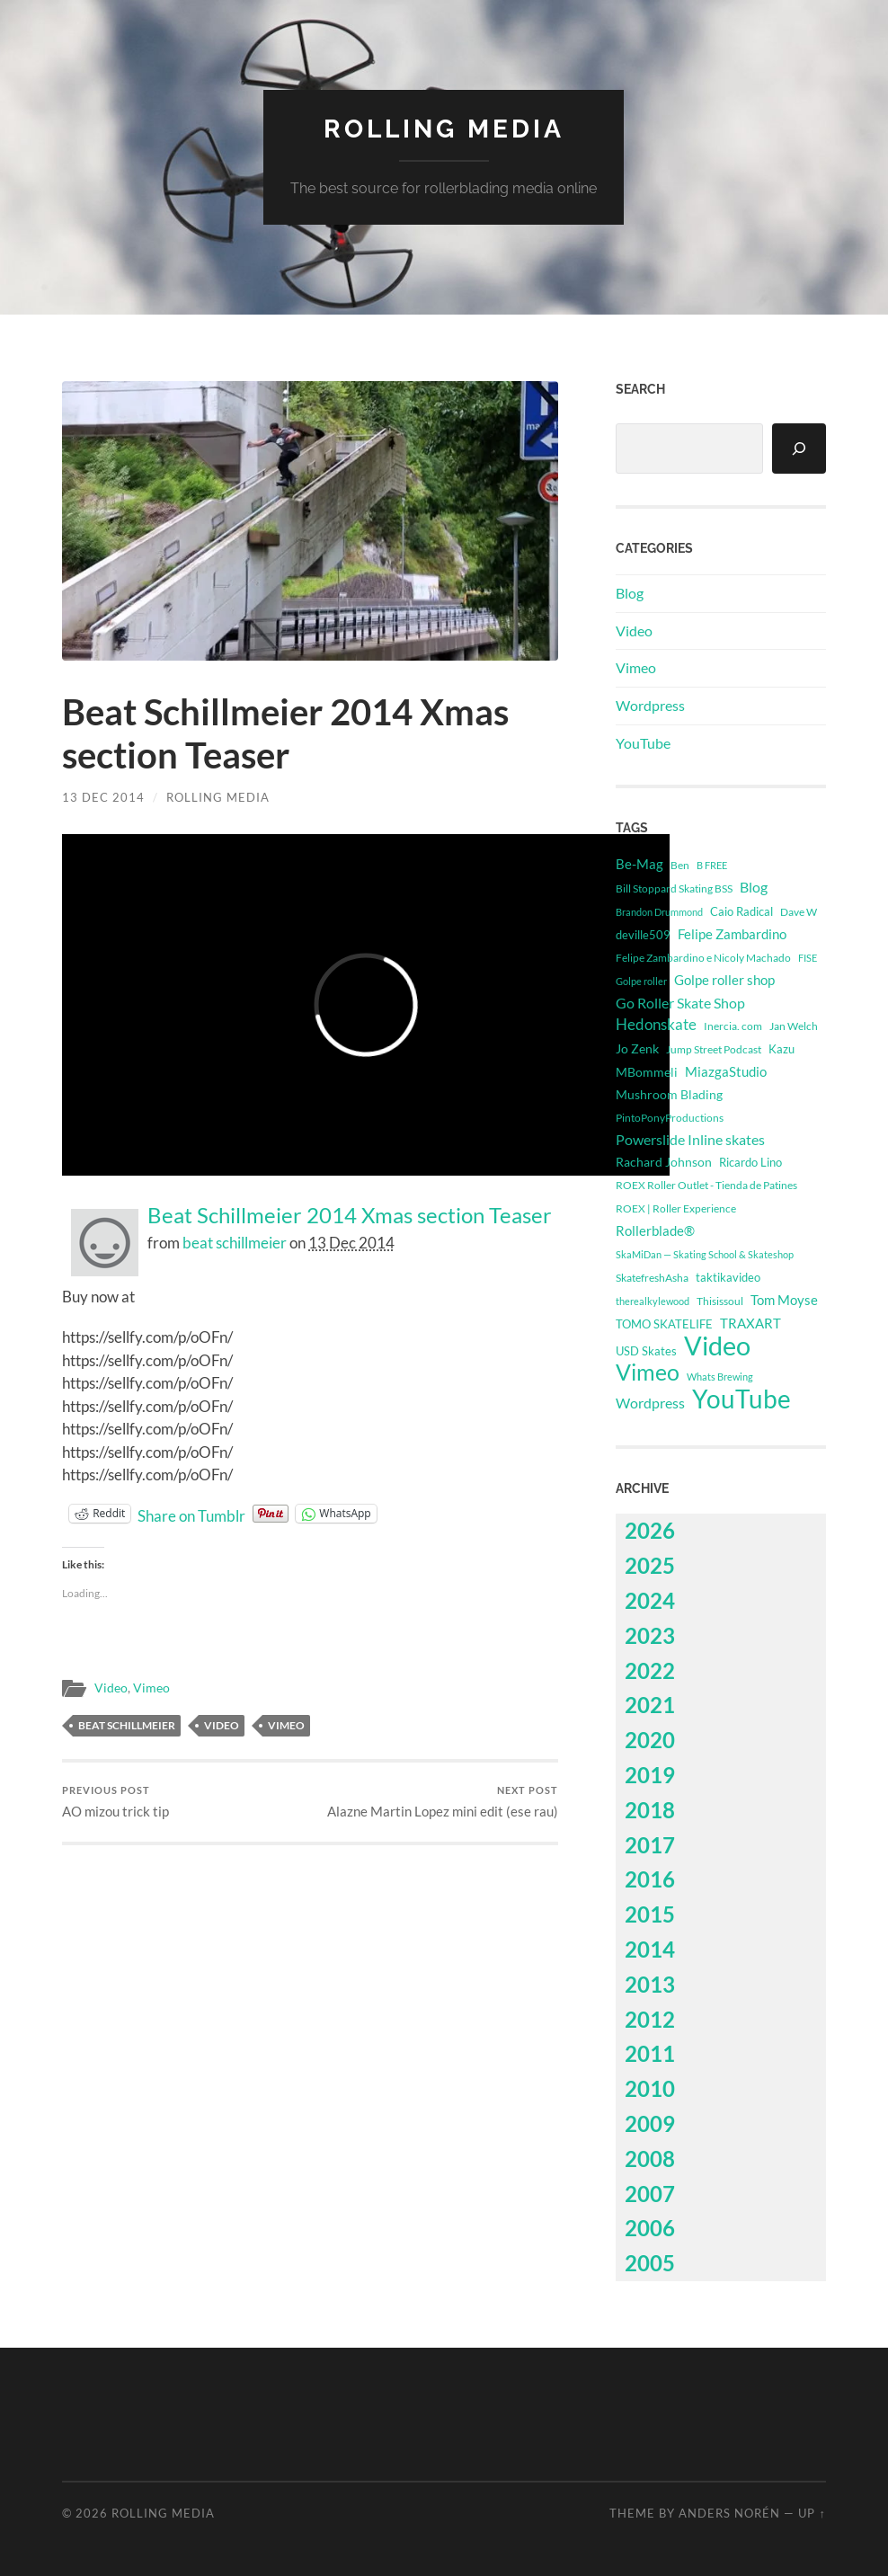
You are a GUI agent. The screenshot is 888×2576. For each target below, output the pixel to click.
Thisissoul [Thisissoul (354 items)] (720, 1301)
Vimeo (151, 1688)
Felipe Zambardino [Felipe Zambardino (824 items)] (732, 934)
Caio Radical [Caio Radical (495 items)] (741, 911)
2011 (650, 2053)
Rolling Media (444, 129)
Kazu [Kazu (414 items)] (781, 1049)
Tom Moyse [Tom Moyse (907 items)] (784, 1300)
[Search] (799, 448)
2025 (650, 1565)
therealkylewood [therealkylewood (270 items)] (652, 1301)
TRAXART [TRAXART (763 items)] (750, 1323)
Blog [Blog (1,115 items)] (754, 886)
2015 (650, 1914)
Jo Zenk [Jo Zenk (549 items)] (637, 1049)
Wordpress (650, 705)
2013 (650, 1984)
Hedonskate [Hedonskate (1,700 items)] (656, 1024)
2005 (650, 2263)
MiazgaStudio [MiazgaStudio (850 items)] (726, 1071)
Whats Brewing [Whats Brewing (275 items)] (720, 1376)
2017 (650, 1845)
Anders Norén (729, 2513)
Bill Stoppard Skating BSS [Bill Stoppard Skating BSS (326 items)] (674, 888)
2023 (650, 1635)
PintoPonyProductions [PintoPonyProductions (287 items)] (670, 1118)
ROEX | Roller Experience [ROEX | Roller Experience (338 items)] (676, 1208)
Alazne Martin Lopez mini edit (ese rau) (442, 1801)
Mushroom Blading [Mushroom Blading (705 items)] (669, 1094)
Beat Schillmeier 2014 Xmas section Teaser (349, 1215)
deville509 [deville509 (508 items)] (643, 935)
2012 (650, 2019)
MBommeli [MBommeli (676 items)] (647, 1071)
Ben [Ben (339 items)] (679, 865)
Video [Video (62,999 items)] (717, 1345)
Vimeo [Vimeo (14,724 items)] (647, 1372)
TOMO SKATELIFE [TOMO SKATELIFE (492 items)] (664, 1324)
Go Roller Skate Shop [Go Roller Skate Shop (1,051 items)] (680, 1002)
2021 (650, 1705)
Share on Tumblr (191, 1513)
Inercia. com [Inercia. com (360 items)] (733, 1026)
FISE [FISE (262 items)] (807, 958)
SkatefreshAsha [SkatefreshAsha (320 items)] (652, 1277)
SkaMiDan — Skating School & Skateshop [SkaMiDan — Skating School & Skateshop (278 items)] (705, 1254)
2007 (650, 2194)
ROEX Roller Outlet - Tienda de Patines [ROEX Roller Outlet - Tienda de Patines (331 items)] (706, 1185)
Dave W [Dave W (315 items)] (798, 912)
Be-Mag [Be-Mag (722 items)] (639, 864)
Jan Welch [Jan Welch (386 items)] (793, 1026)
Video (111, 1688)
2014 (650, 1949)
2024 (650, 1600)
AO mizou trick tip (115, 1801)
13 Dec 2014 (103, 797)
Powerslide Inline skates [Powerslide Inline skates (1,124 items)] (690, 1139)
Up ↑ (811, 2513)
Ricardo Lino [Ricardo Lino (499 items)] (750, 1162)
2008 (650, 2158)
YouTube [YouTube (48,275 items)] (741, 1398)
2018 (650, 1810)
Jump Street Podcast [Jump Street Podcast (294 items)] (713, 1049)
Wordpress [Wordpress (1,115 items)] (650, 1402)
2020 (650, 1740)
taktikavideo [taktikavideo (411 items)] (728, 1277)
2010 (650, 2088)
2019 (650, 1775)
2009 (650, 2123)
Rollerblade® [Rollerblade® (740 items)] (655, 1231)
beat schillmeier (234, 1242)
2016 (650, 1879)
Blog (630, 592)
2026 (650, 1530)
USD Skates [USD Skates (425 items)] (646, 1351)
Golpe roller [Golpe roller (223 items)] (641, 981)
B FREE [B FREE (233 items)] (712, 865)
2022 (650, 1670)
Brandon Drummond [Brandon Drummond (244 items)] (659, 912)
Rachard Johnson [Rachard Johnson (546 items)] (664, 1162)
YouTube (643, 742)
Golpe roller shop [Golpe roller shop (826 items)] (724, 980)
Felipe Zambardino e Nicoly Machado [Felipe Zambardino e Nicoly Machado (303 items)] (703, 958)
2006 (650, 2228)
